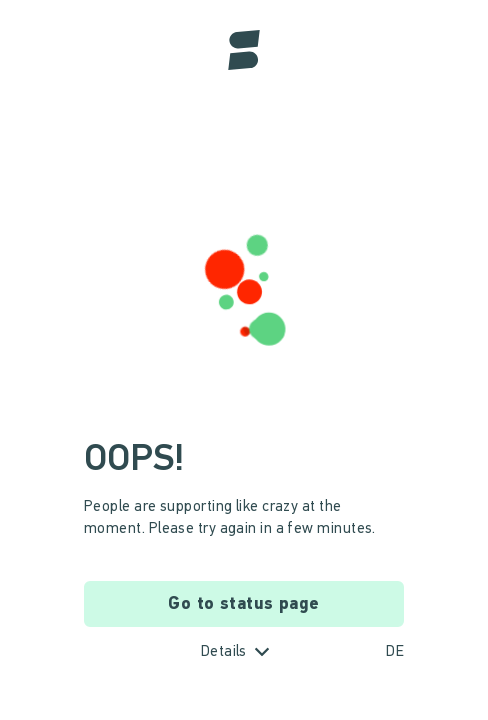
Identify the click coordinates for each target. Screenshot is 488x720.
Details (224, 652)
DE (395, 652)
